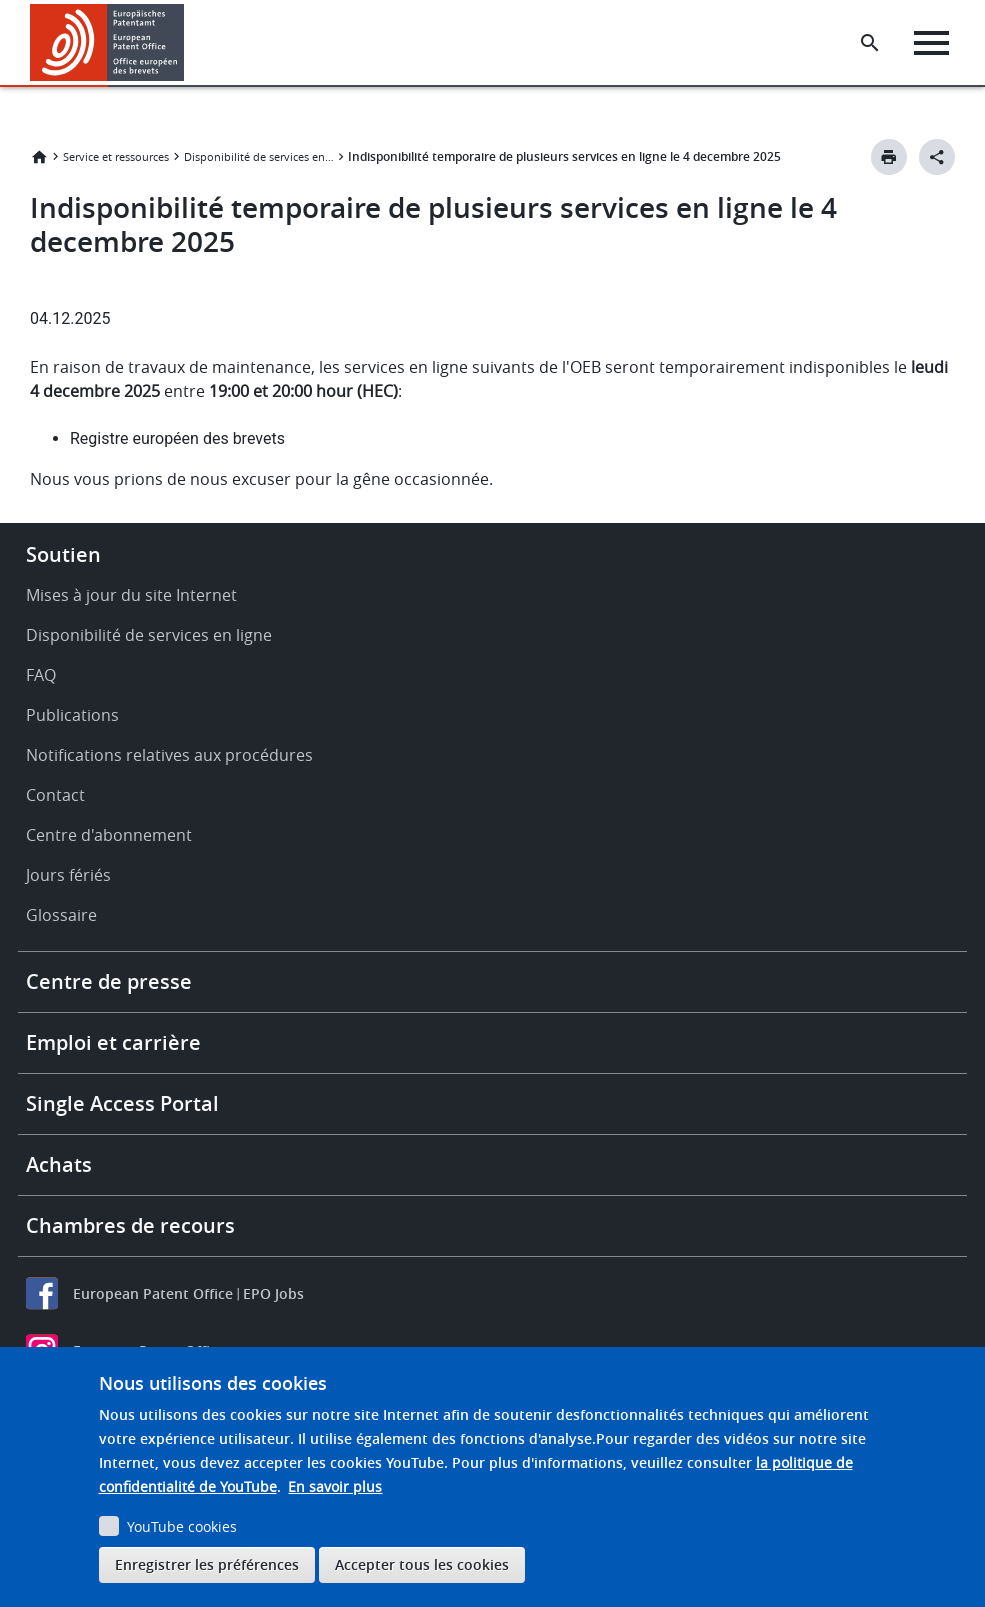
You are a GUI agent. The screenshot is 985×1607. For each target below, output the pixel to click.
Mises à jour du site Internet (131, 595)
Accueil (39, 157)
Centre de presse (109, 981)
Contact (55, 795)
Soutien (63, 554)
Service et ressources (116, 156)
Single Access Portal (122, 1103)
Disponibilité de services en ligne (259, 156)
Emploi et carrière (113, 1042)
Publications (72, 715)
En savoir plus (335, 1486)
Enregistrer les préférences (207, 1564)
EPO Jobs (273, 1293)
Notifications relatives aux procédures (169, 755)
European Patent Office (153, 1293)
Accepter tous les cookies (422, 1564)
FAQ (41, 675)
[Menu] (931, 43)
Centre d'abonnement (109, 835)
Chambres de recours (130, 1225)
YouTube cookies (182, 1526)
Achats (59, 1164)
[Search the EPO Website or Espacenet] (870, 43)
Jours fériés (68, 875)
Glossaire (61, 915)
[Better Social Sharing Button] (937, 157)
